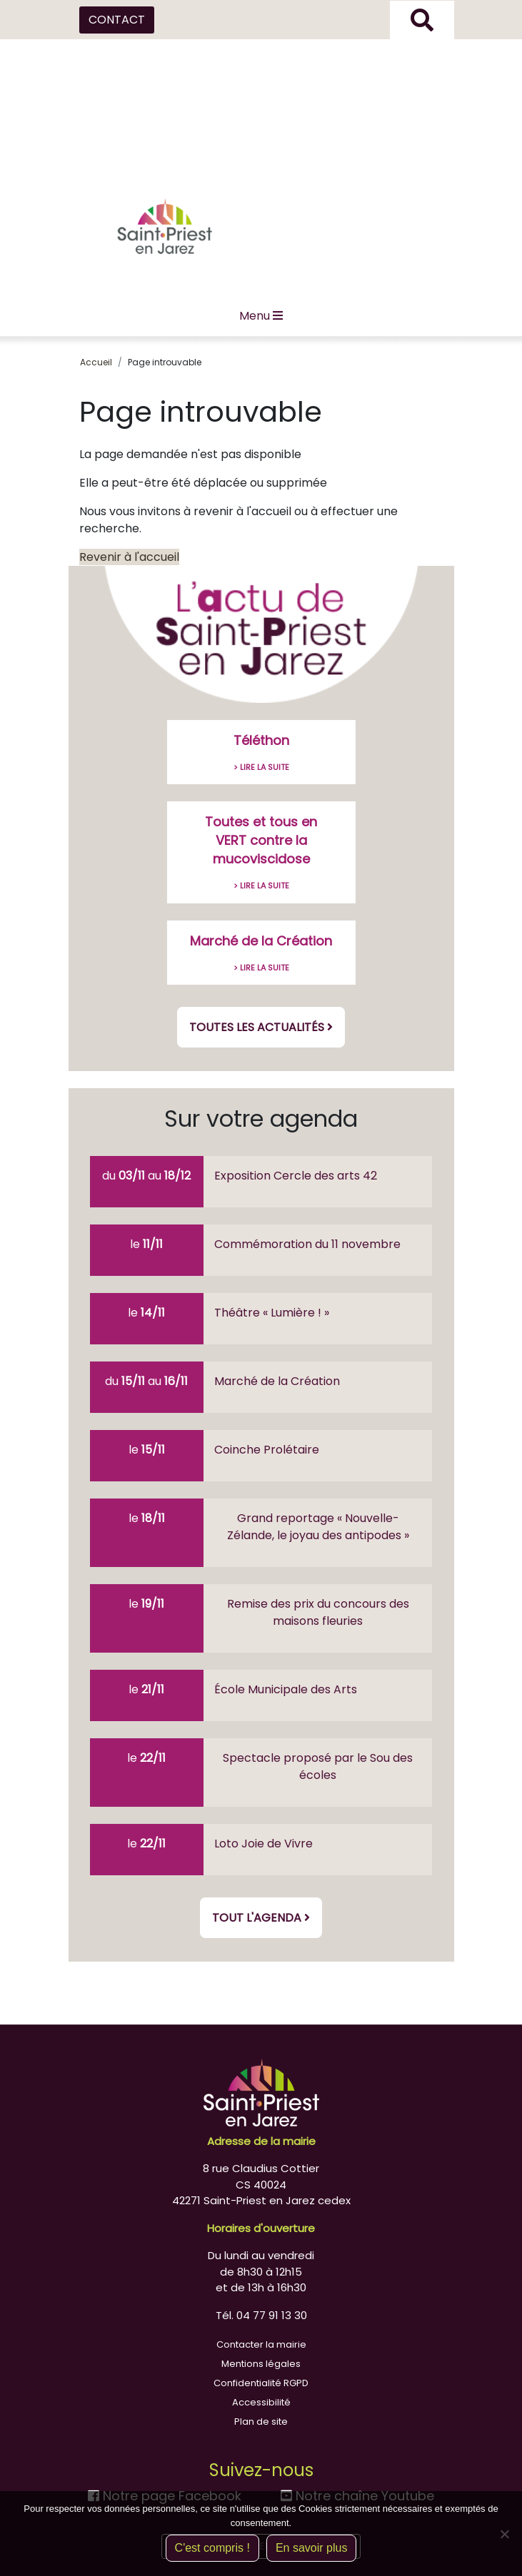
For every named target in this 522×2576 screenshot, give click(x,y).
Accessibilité (261, 2402)
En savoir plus (312, 2548)
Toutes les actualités (261, 1027)
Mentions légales (261, 2363)
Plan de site (261, 2421)
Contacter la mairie (261, 2344)
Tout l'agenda (261, 1918)
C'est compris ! (212, 2548)
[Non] (504, 2534)
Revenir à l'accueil (129, 557)
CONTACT (117, 19)
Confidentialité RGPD (261, 2383)
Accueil (96, 362)
